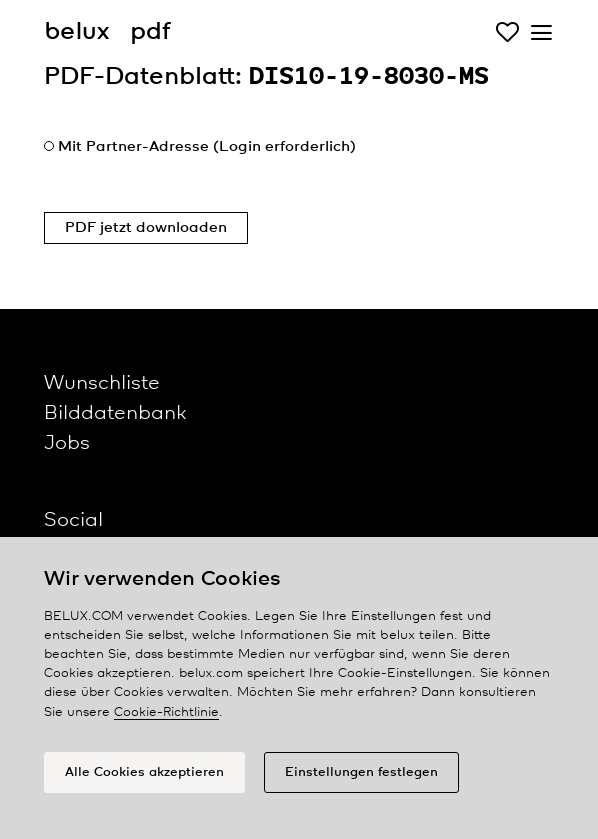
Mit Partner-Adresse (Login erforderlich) (207, 147)
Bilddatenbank (115, 413)
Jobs (67, 443)
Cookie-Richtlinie (166, 712)
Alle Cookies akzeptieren (144, 772)
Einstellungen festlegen (361, 772)
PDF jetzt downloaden (146, 228)
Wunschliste (102, 383)
